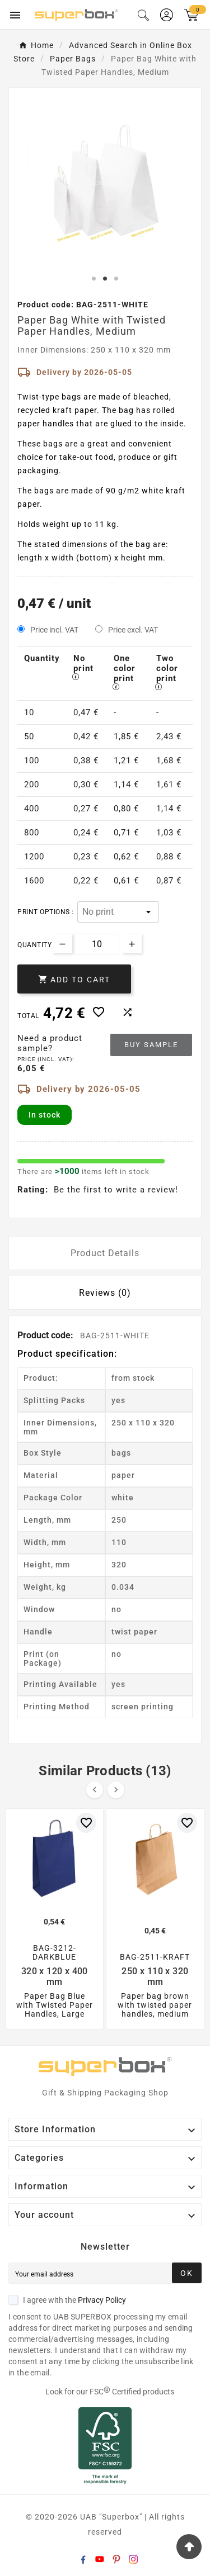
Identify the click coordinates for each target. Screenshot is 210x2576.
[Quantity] (96, 944)
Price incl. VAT (54, 629)
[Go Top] (189, 2546)
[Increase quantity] (132, 943)
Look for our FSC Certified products (109, 2391)
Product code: (46, 1335)
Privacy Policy (102, 2299)
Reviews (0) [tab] (105, 1292)
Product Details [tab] (105, 1253)
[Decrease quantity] (62, 943)
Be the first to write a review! (116, 1190)
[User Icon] (166, 14)
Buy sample (151, 1044)
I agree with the (67, 2299)
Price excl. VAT (133, 629)
